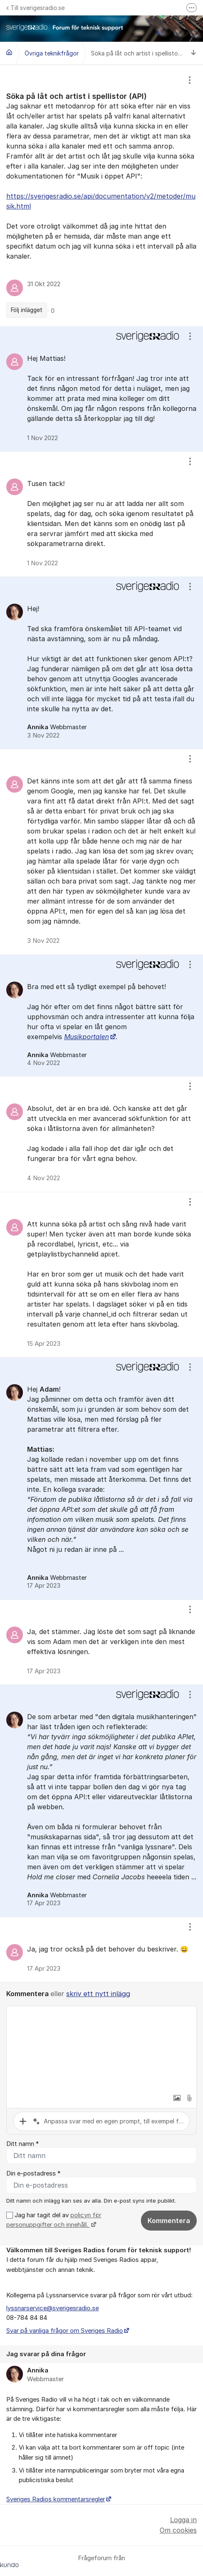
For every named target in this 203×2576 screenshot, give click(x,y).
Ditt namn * (22, 2144)
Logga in (183, 2520)
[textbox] (101, 2048)
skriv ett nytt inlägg (98, 1993)
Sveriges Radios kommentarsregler (55, 2499)
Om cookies (178, 2530)
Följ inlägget (27, 310)
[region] (101, 195)
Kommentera (169, 2220)
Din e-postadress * (33, 2173)
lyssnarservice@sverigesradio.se (52, 2308)
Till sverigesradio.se (35, 7)
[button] (177, 2098)
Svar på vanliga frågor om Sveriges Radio (64, 2330)
